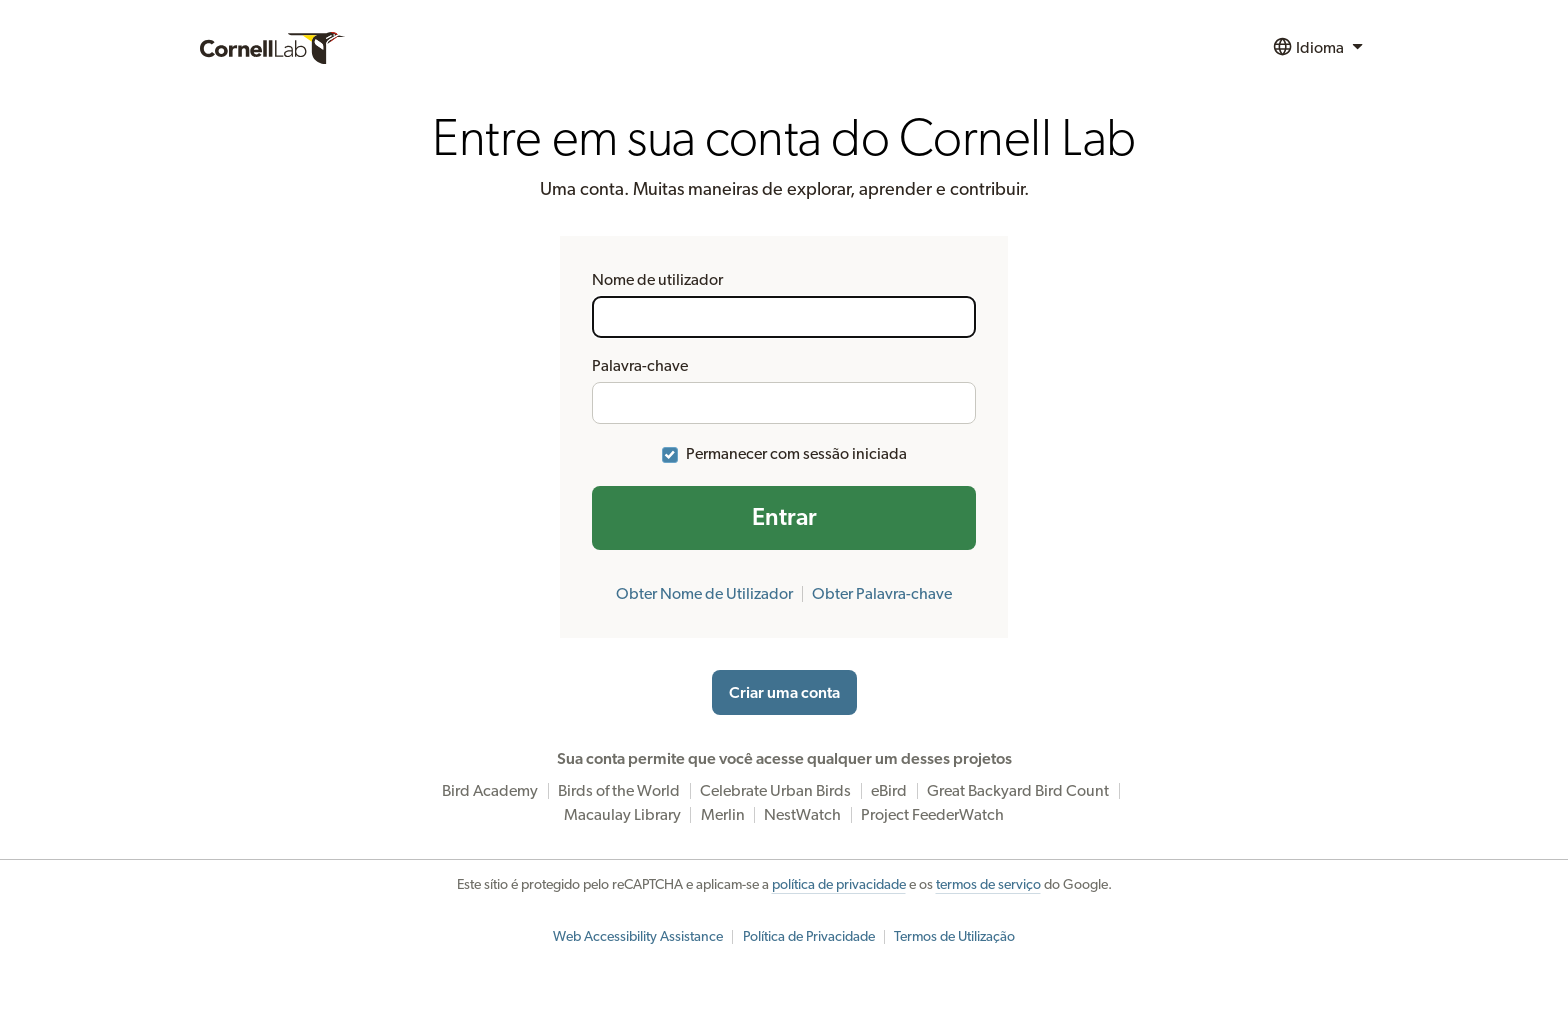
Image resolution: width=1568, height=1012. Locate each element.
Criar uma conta (784, 693)
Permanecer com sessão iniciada (796, 454)
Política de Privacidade (809, 937)
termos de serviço (988, 885)
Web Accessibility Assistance (638, 937)
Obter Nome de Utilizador (704, 594)
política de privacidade (839, 885)
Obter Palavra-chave (882, 594)
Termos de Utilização (954, 937)
